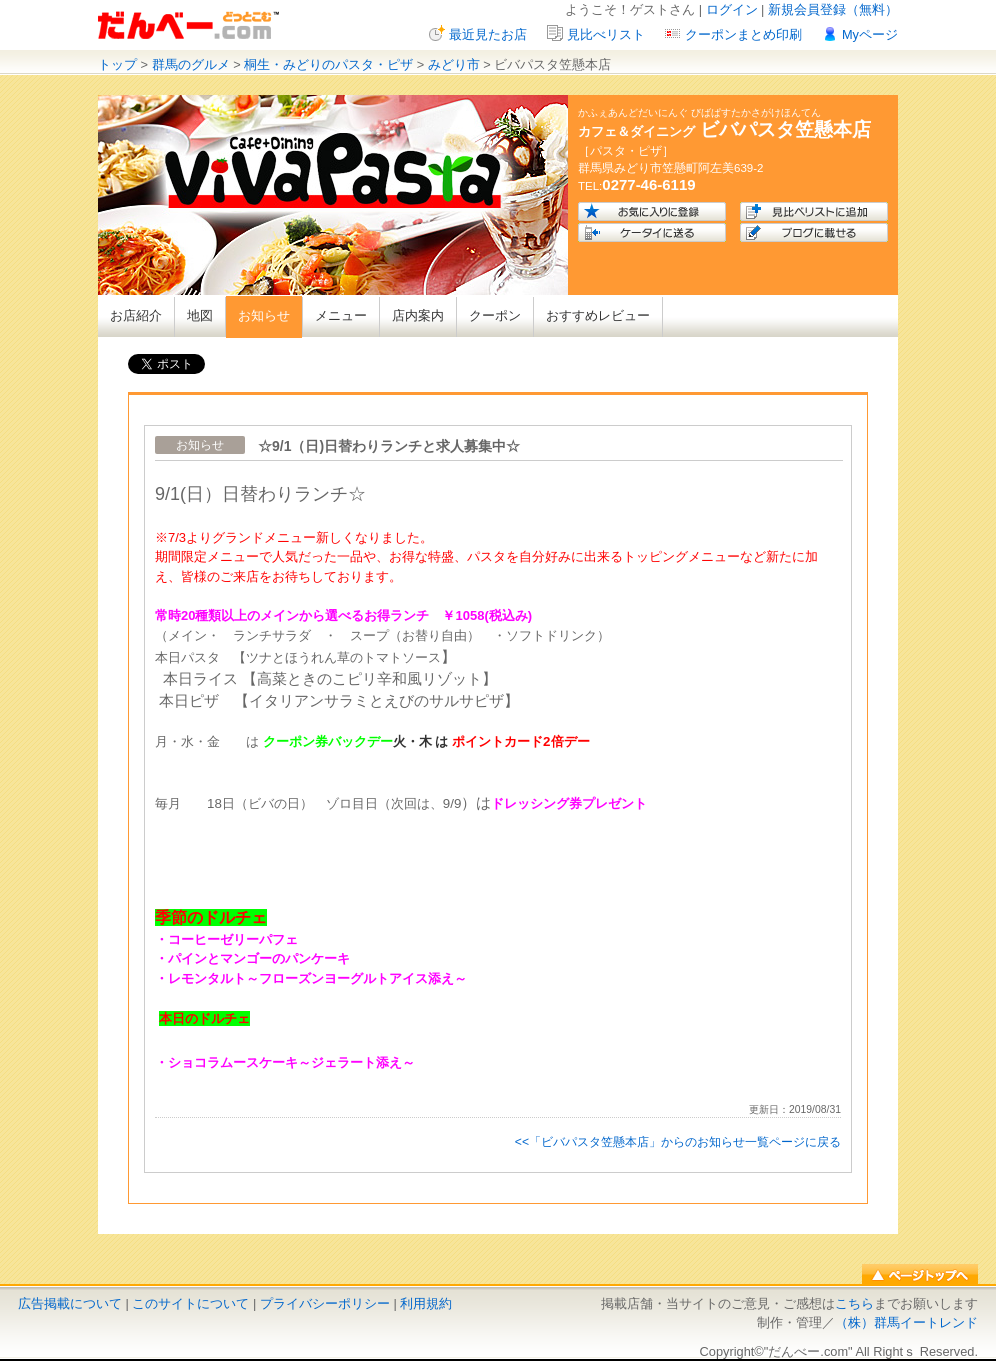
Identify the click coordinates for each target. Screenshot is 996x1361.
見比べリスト (606, 34)
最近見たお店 (488, 34)
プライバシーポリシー (325, 1303)
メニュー (341, 315)
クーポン (495, 315)
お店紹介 (136, 315)
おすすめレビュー (598, 315)
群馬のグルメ (191, 64)
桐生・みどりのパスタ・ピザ (328, 64)
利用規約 (426, 1303)
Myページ (870, 34)
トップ (117, 64)
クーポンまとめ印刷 (743, 34)
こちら (854, 1303)
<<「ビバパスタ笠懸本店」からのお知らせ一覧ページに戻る (678, 1142)
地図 (200, 315)
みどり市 (454, 64)
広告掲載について (70, 1303)
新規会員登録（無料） (833, 9)
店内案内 (418, 315)
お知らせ (264, 315)
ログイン (732, 9)
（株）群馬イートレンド (906, 1322)
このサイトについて (190, 1303)
